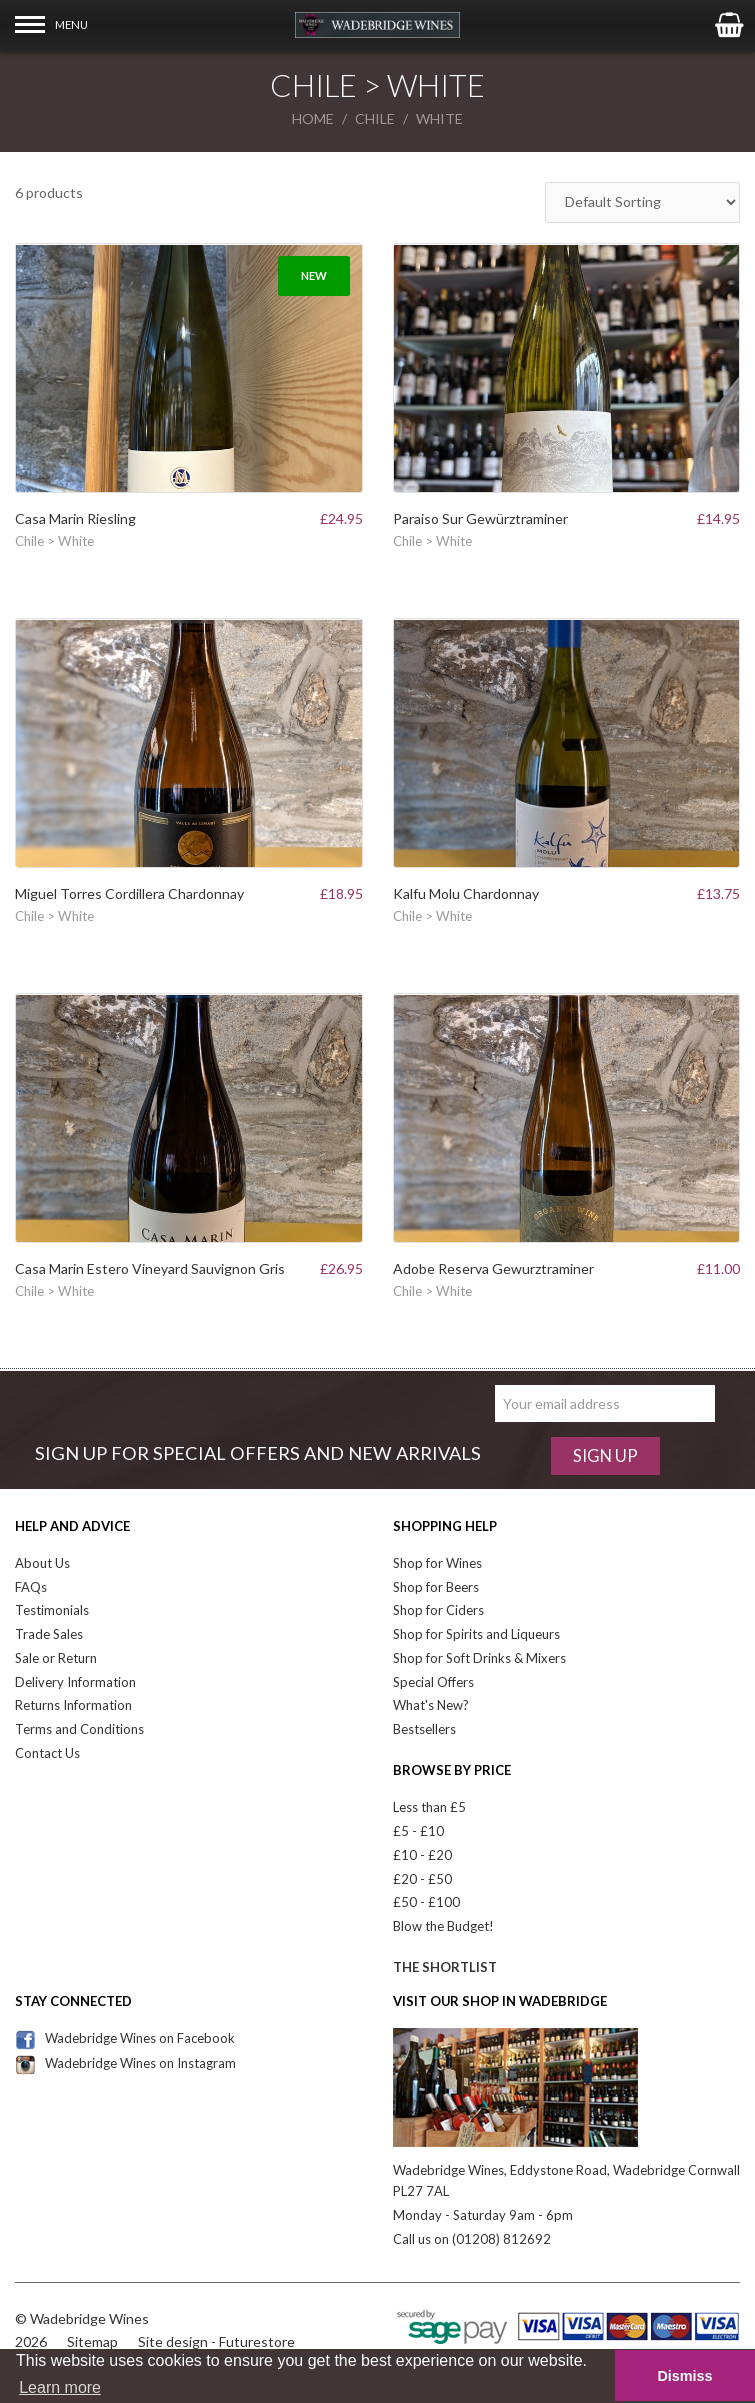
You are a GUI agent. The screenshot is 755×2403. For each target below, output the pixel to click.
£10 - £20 (422, 1855)
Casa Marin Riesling (75, 518)
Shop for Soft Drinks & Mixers (479, 1658)
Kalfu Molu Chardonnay (466, 893)
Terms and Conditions (79, 1729)
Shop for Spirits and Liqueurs (476, 1634)
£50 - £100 (426, 1902)
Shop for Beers (436, 1587)
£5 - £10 (418, 1831)
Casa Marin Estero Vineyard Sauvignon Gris (150, 1268)
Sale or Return (56, 1658)
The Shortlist (445, 1967)
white (439, 118)
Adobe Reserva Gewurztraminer (493, 1268)
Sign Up (605, 1455)
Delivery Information (75, 1682)
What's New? (431, 1705)
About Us (42, 1563)
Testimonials (52, 1610)
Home (313, 118)
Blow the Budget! (443, 1926)
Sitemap (92, 2341)
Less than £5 (429, 1807)
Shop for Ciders (438, 1610)
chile (375, 118)
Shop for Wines (437, 1563)
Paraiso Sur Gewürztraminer (480, 518)
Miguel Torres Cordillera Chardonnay (129, 893)
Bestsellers (424, 1729)
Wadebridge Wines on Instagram (125, 2063)
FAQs (31, 1587)
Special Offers (433, 1682)
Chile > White (54, 541)
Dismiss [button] (684, 2376)
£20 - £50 (422, 1879)
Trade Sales (49, 1634)
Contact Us (47, 1753)
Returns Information (73, 1705)
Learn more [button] (60, 2387)
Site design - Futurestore (216, 2341)
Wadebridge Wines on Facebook (125, 2038)
